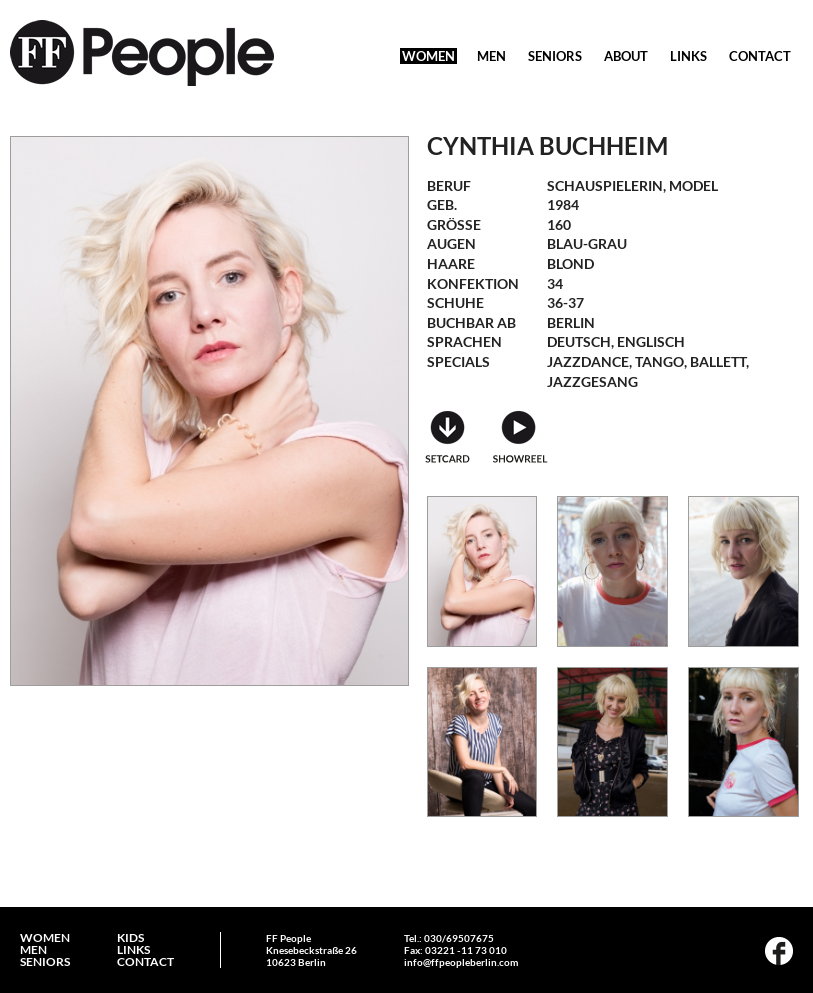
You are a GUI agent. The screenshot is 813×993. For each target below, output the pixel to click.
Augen (451, 243)
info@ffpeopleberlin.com (461, 962)
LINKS (688, 56)
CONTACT (760, 56)
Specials (458, 361)
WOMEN (428, 56)
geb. (442, 204)
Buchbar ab (471, 322)
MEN (491, 56)
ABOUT (626, 56)
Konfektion (473, 283)
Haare (451, 263)
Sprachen (464, 341)
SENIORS (555, 56)
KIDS (130, 938)
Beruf (449, 185)
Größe (454, 224)
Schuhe (455, 302)
